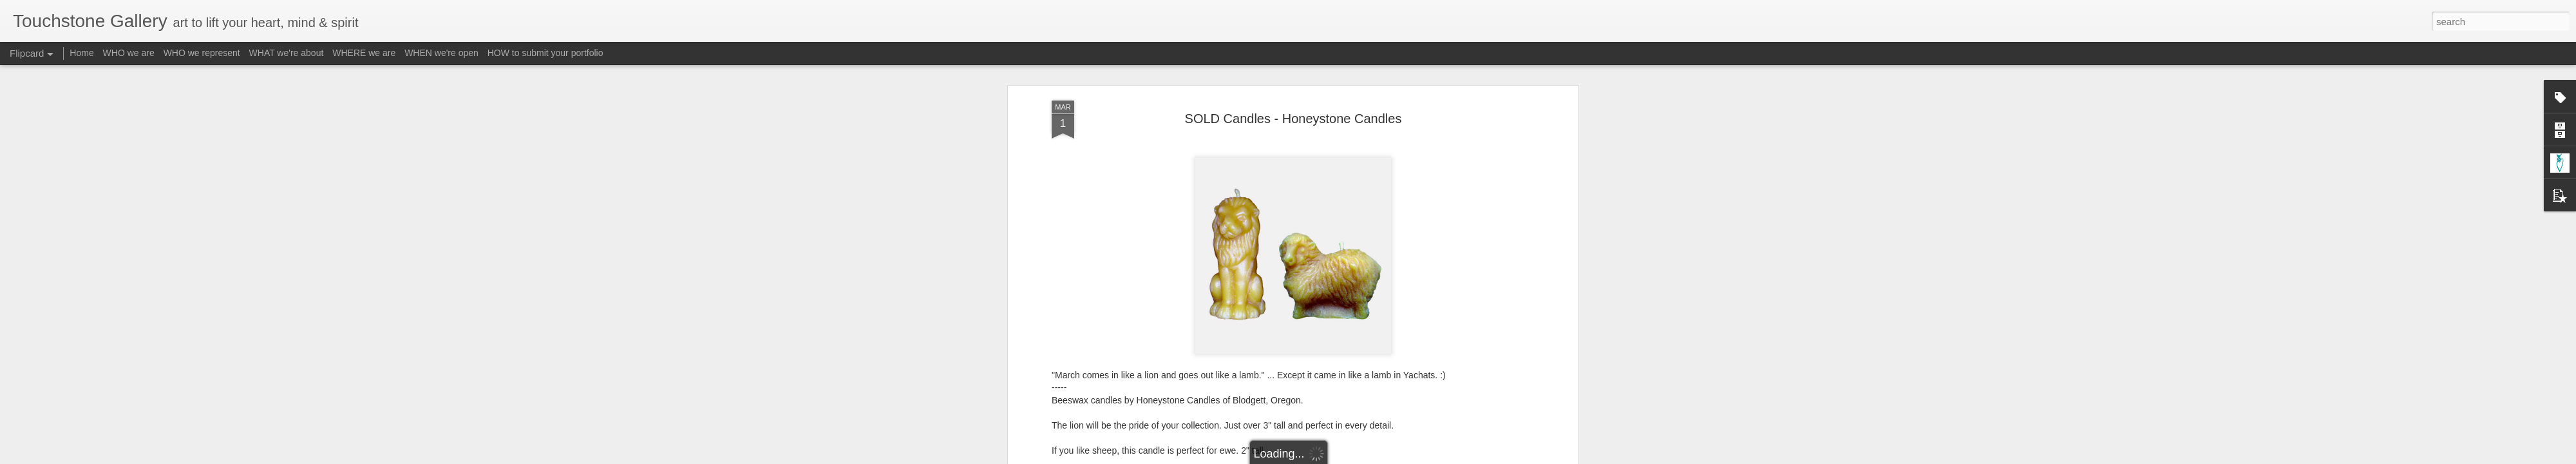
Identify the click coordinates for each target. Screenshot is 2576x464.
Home (81, 53)
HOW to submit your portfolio (545, 53)
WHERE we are (363, 53)
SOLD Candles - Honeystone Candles (1293, 118)
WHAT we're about (286, 53)
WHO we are (129, 53)
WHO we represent (202, 53)
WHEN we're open (441, 53)
